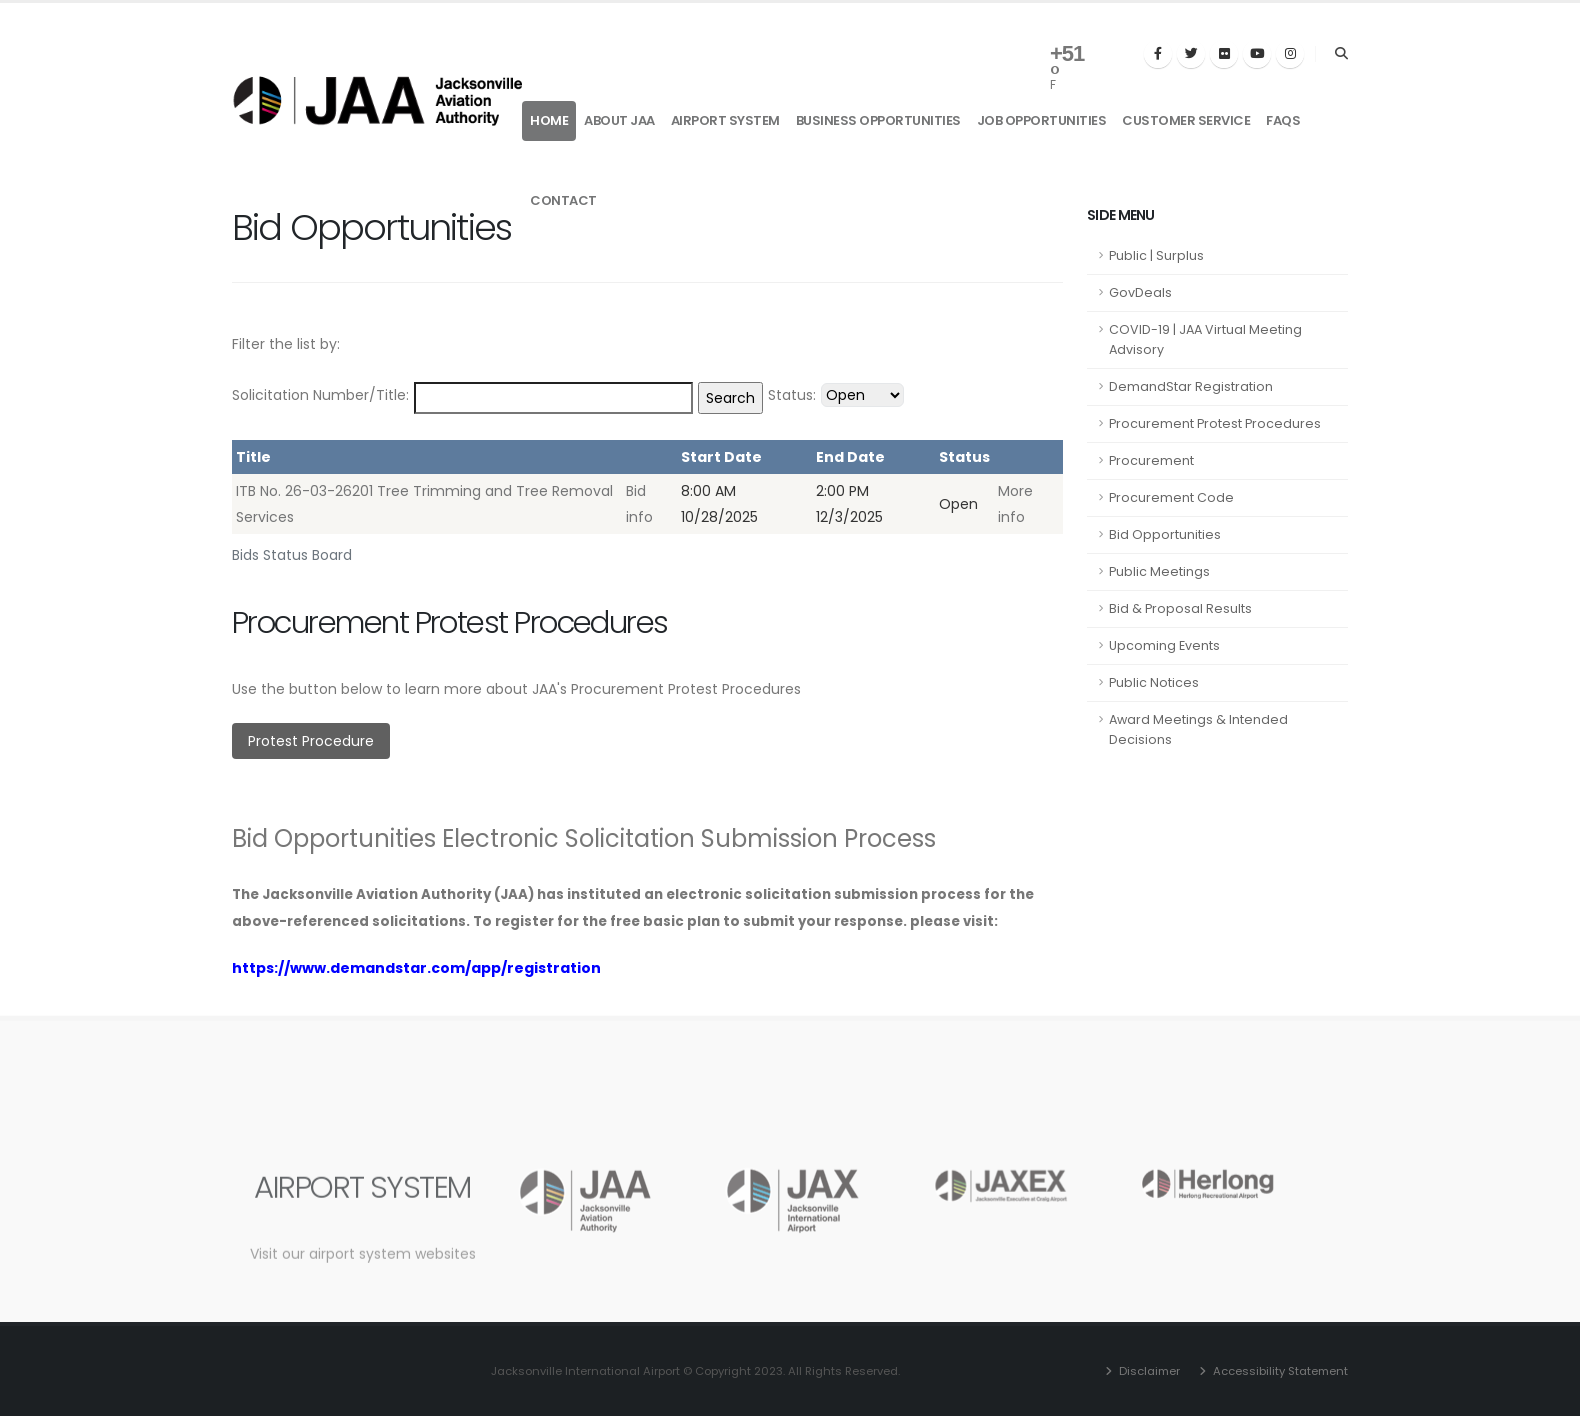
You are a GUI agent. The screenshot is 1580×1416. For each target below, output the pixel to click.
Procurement (1151, 460)
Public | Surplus (1156, 255)
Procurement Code (1171, 497)
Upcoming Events (1164, 645)
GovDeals (1140, 292)
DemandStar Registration (1191, 386)
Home (549, 120)
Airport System (725, 120)
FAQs (1283, 120)
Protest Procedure (311, 741)
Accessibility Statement (1279, 1371)
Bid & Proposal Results (1180, 608)
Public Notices (1154, 682)
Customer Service (1186, 120)
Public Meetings (1159, 571)
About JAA (619, 120)
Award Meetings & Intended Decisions (1198, 729)
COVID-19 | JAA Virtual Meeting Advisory (1205, 339)
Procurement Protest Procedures (1215, 423)
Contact (563, 200)
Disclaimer (1148, 1371)
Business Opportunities (878, 120)
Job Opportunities (1042, 120)
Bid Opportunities (1165, 534)
